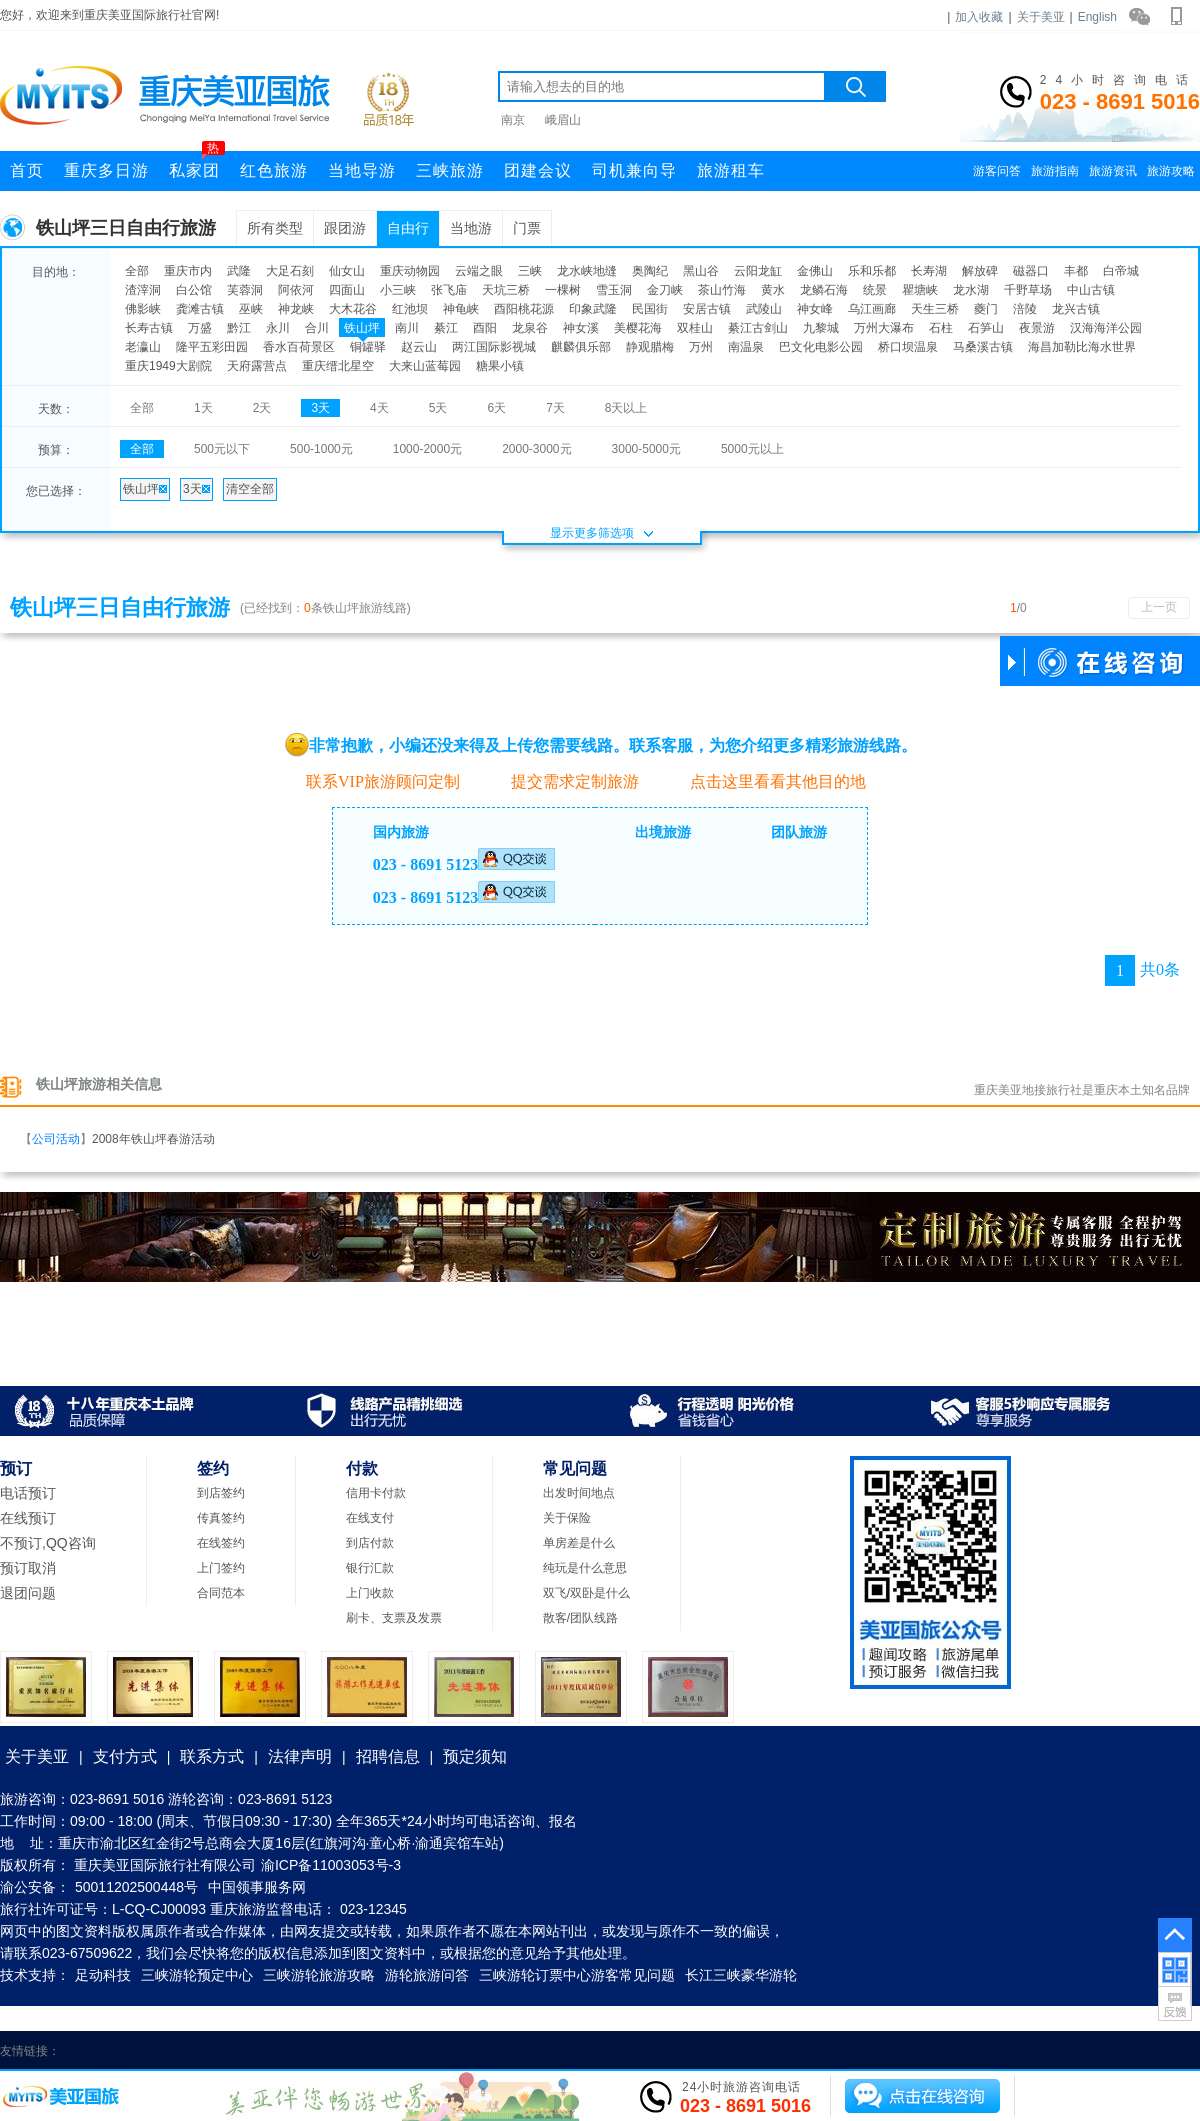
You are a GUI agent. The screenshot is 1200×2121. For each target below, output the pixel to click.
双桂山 (695, 328)
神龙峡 (296, 309)
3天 (320, 408)
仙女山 (347, 271)
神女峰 (815, 309)
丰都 (1076, 271)
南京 (513, 120)
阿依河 (296, 290)
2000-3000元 (536, 449)
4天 (379, 408)
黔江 (239, 328)
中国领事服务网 (257, 1887)
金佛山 (815, 271)
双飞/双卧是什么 (586, 1593)
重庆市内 (188, 271)
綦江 (446, 328)
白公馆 (194, 290)
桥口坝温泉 (908, 347)
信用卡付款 (376, 1493)
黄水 (773, 290)
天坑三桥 (506, 290)
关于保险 (567, 1518)
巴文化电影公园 (821, 347)
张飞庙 (449, 290)
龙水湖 (971, 290)
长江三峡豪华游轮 (741, 1975)
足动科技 (103, 1975)
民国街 (650, 309)
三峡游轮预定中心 (197, 1975)
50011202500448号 (136, 1887)
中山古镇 (1091, 290)
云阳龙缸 (758, 271)
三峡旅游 (450, 170)
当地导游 (362, 170)
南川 (407, 328)
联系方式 (212, 1756)
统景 (875, 290)
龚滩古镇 (200, 309)
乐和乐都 (872, 271)
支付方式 (125, 1756)
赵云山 (419, 347)
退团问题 (28, 1593)
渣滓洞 (143, 290)
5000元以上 (752, 449)
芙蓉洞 (245, 290)
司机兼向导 (634, 170)
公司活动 (56, 1139)
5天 (438, 408)
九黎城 (821, 328)
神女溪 (581, 328)
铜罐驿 (368, 347)
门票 (527, 228)
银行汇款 (370, 1568)
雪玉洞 (614, 290)
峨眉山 (563, 120)
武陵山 (764, 309)
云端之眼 (479, 271)
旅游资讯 (1113, 171)
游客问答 (997, 171)
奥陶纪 (650, 271)
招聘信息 (388, 1756)
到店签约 (221, 1493)
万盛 (200, 328)
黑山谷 (701, 271)
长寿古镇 (149, 328)
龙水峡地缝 (587, 271)
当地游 (471, 228)
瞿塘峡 (920, 290)
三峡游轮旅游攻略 (319, 1975)
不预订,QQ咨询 (48, 1543)
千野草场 (1028, 290)
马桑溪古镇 (983, 347)
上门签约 (221, 1568)
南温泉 (746, 347)
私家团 (197, 165)
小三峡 (398, 290)
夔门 (986, 309)
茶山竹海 (722, 290)
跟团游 (345, 228)
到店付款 (370, 1543)
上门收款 (370, 1593)
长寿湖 (929, 271)
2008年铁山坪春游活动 (153, 1139)
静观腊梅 (650, 347)
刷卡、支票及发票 (394, 1618)
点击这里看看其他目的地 (767, 781)
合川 (317, 328)
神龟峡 (461, 309)
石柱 (941, 328)
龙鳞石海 (824, 290)
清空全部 (250, 489)
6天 (496, 408)
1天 (203, 408)
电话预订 (28, 1493)
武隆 (239, 271)
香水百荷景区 (299, 347)
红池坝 (410, 309)
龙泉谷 (530, 328)
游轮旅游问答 (427, 1975)
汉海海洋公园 (1106, 328)
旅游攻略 (1171, 171)
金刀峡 (665, 290)
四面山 (347, 290)
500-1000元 (321, 449)
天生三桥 (935, 309)
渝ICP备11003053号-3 (331, 1865)
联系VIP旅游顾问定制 (372, 780)
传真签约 (221, 1518)
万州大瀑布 (884, 328)
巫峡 (251, 309)
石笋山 (986, 328)
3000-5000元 (646, 449)
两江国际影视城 (494, 347)
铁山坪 (362, 328)
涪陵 (1025, 309)
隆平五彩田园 (212, 347)
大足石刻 (290, 271)
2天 (262, 408)
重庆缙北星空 (338, 366)
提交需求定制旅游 (564, 781)
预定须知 (475, 1756)
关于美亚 (1041, 17)
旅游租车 (731, 170)
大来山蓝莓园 (425, 366)
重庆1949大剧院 (168, 366)
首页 (27, 170)
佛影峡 (143, 309)
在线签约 (221, 1543)
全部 (137, 271)
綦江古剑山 (758, 328)
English (1097, 17)
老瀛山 (143, 347)
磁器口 (1031, 271)
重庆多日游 (106, 170)
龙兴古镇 (1076, 309)
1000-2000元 (427, 449)
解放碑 (980, 271)
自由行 (408, 228)
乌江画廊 (872, 309)
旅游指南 (1055, 171)
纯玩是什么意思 (585, 1568)
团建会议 (538, 170)
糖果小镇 (500, 366)
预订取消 (28, 1568)
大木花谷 (353, 309)
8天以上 (626, 408)
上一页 (1159, 607)
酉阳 (485, 328)
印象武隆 (593, 309)
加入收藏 (979, 17)
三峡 (530, 271)
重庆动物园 (410, 271)
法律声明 (300, 1756)
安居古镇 (707, 309)
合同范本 (221, 1593)
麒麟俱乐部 (581, 347)
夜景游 (1037, 328)
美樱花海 (638, 328)
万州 (701, 347)
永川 (278, 328)
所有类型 (275, 228)
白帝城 (1121, 271)
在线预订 (28, 1518)
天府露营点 (257, 366)
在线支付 (370, 1518)
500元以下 (222, 449)
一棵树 (563, 290)
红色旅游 (274, 170)
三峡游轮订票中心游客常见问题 (577, 1975)
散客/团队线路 (580, 1618)
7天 (555, 408)
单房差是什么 (579, 1543)
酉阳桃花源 (524, 309)
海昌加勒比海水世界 (1082, 347)
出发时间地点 (579, 1493)
